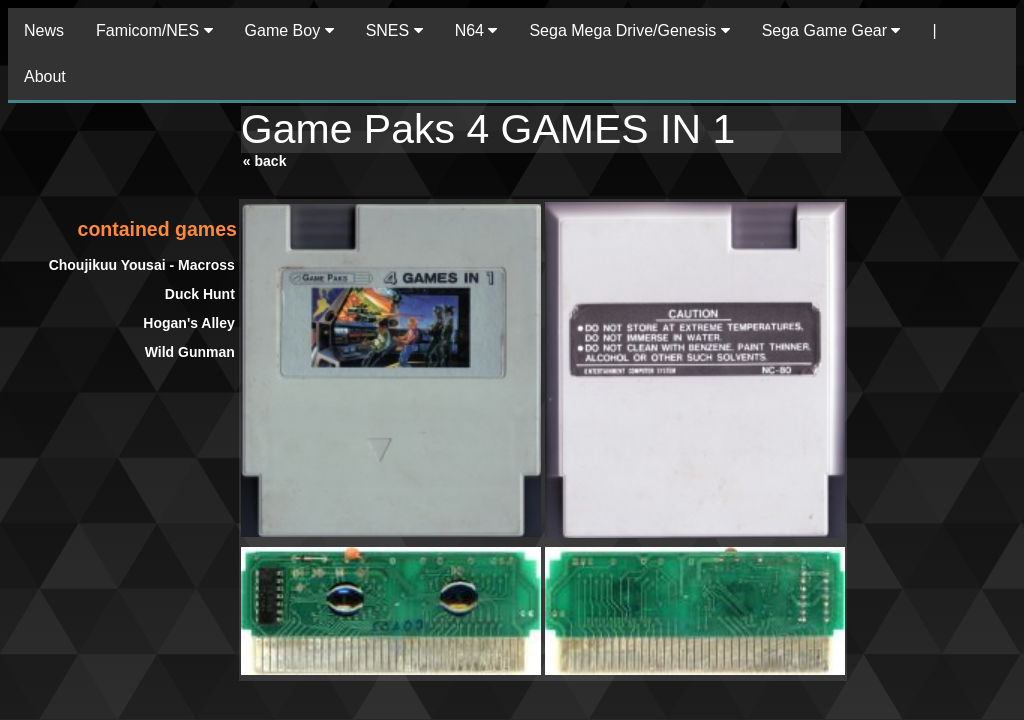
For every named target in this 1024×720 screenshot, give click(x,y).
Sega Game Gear (831, 30)
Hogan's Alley (189, 323)
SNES (394, 30)
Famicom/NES (154, 30)
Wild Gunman (190, 352)
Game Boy (289, 30)
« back (265, 161)
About (45, 76)
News (44, 30)
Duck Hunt (200, 294)
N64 (476, 30)
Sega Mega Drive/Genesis (629, 30)
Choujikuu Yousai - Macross (142, 265)
